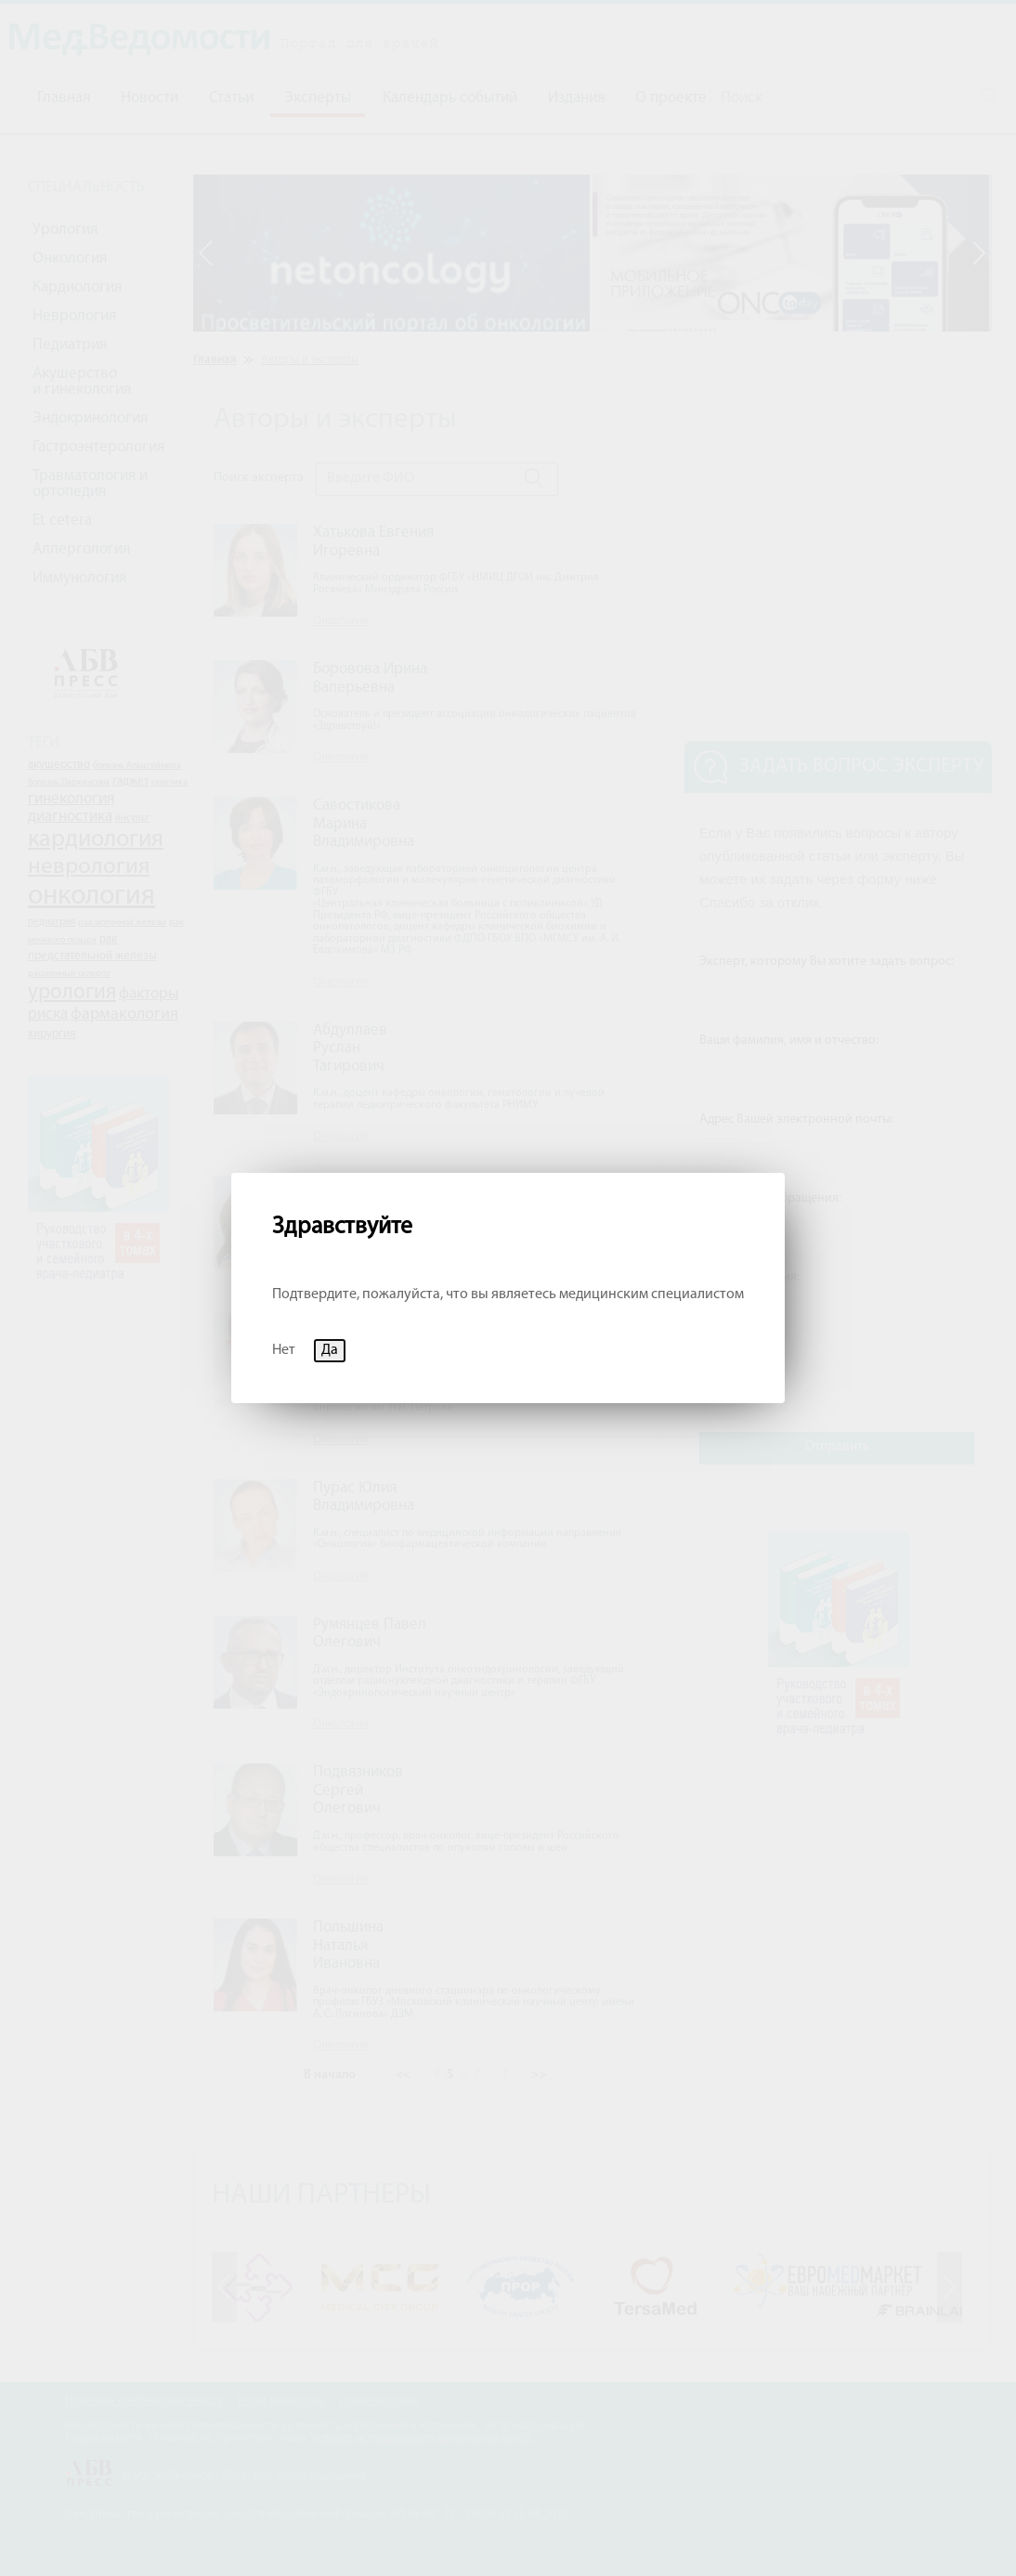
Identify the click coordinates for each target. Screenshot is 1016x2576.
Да (329, 1350)
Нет (283, 1350)
